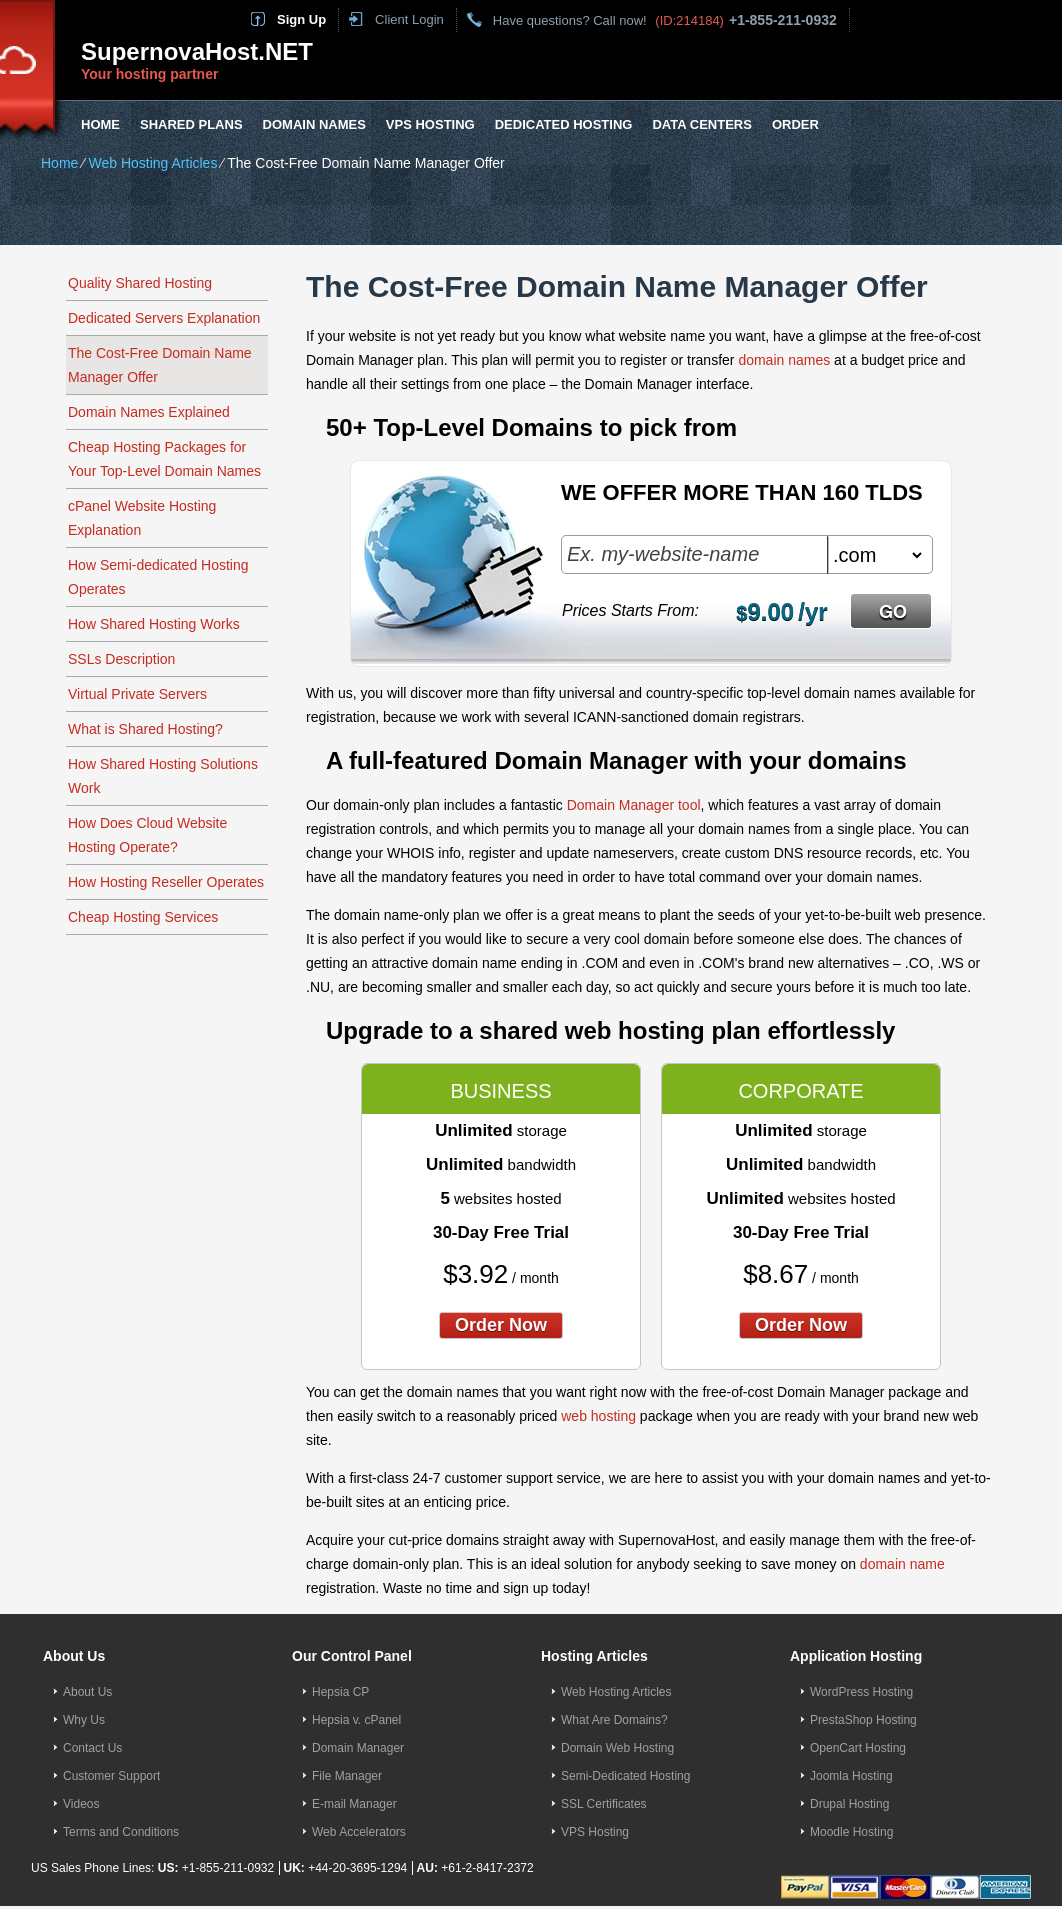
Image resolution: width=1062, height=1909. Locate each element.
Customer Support (111, 1776)
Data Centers (701, 124)
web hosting (598, 1416)
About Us (87, 1692)
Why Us (84, 1720)
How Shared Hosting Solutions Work (163, 776)
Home (100, 124)
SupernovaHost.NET (197, 51)
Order (795, 124)
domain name (902, 1564)
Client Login (409, 19)
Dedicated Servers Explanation (164, 318)
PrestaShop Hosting (863, 1720)
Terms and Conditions (121, 1832)
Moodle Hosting (851, 1832)
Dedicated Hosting (564, 124)
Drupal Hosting (849, 1804)
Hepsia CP (340, 1692)
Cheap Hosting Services (143, 917)
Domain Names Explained (149, 412)
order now (501, 1325)
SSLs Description (121, 659)
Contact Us (92, 1748)
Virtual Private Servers (137, 694)
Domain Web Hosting (617, 1748)
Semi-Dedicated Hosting (625, 1776)
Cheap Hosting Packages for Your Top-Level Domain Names (164, 459)
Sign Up (301, 19)
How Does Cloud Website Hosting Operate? (147, 835)
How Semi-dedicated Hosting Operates (158, 577)
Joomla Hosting (851, 1776)
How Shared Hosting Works (154, 624)
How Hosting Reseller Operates (166, 882)
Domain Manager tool (634, 805)
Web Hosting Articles (152, 163)
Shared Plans (191, 124)
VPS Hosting (430, 124)
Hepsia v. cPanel (356, 1720)
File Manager (347, 1776)
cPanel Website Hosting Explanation (142, 518)
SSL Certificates (604, 1804)
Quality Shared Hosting (140, 283)
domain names (784, 360)
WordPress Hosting (861, 1692)
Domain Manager (358, 1748)
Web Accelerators (359, 1832)
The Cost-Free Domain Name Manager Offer (160, 365)
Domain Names (314, 124)
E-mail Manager (354, 1804)
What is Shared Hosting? (145, 729)
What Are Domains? (614, 1720)
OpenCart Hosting (858, 1748)
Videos (81, 1804)
